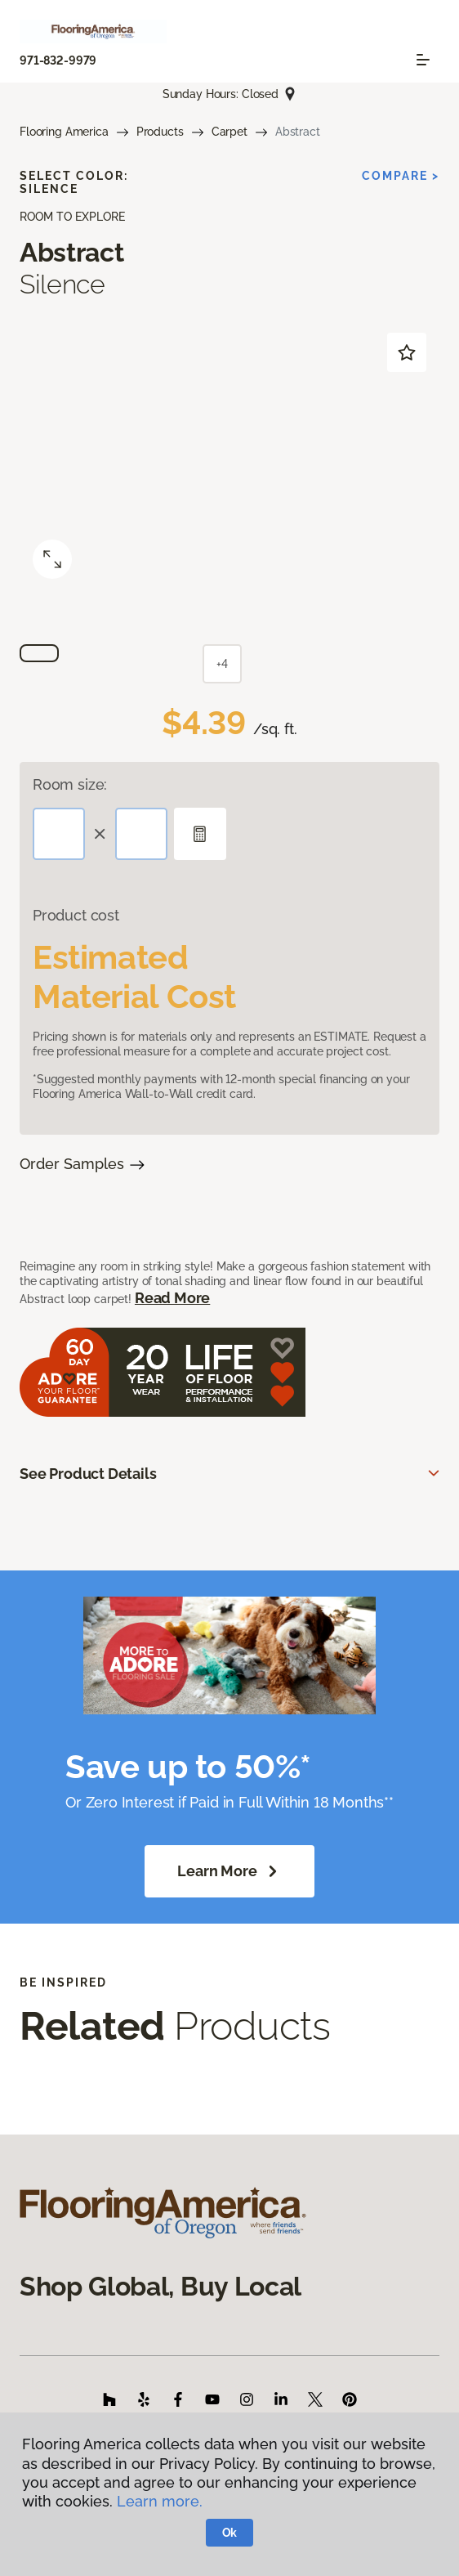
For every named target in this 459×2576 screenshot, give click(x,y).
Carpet (229, 131)
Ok (230, 2532)
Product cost (76, 915)
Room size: (70, 784)
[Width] (141, 834)
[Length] (59, 834)
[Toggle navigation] (423, 59)
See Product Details (88, 1473)
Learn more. (160, 2501)
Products (160, 131)
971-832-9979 (58, 60)
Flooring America (64, 131)
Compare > (400, 175)
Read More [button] (172, 1297)
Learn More (229, 1871)
